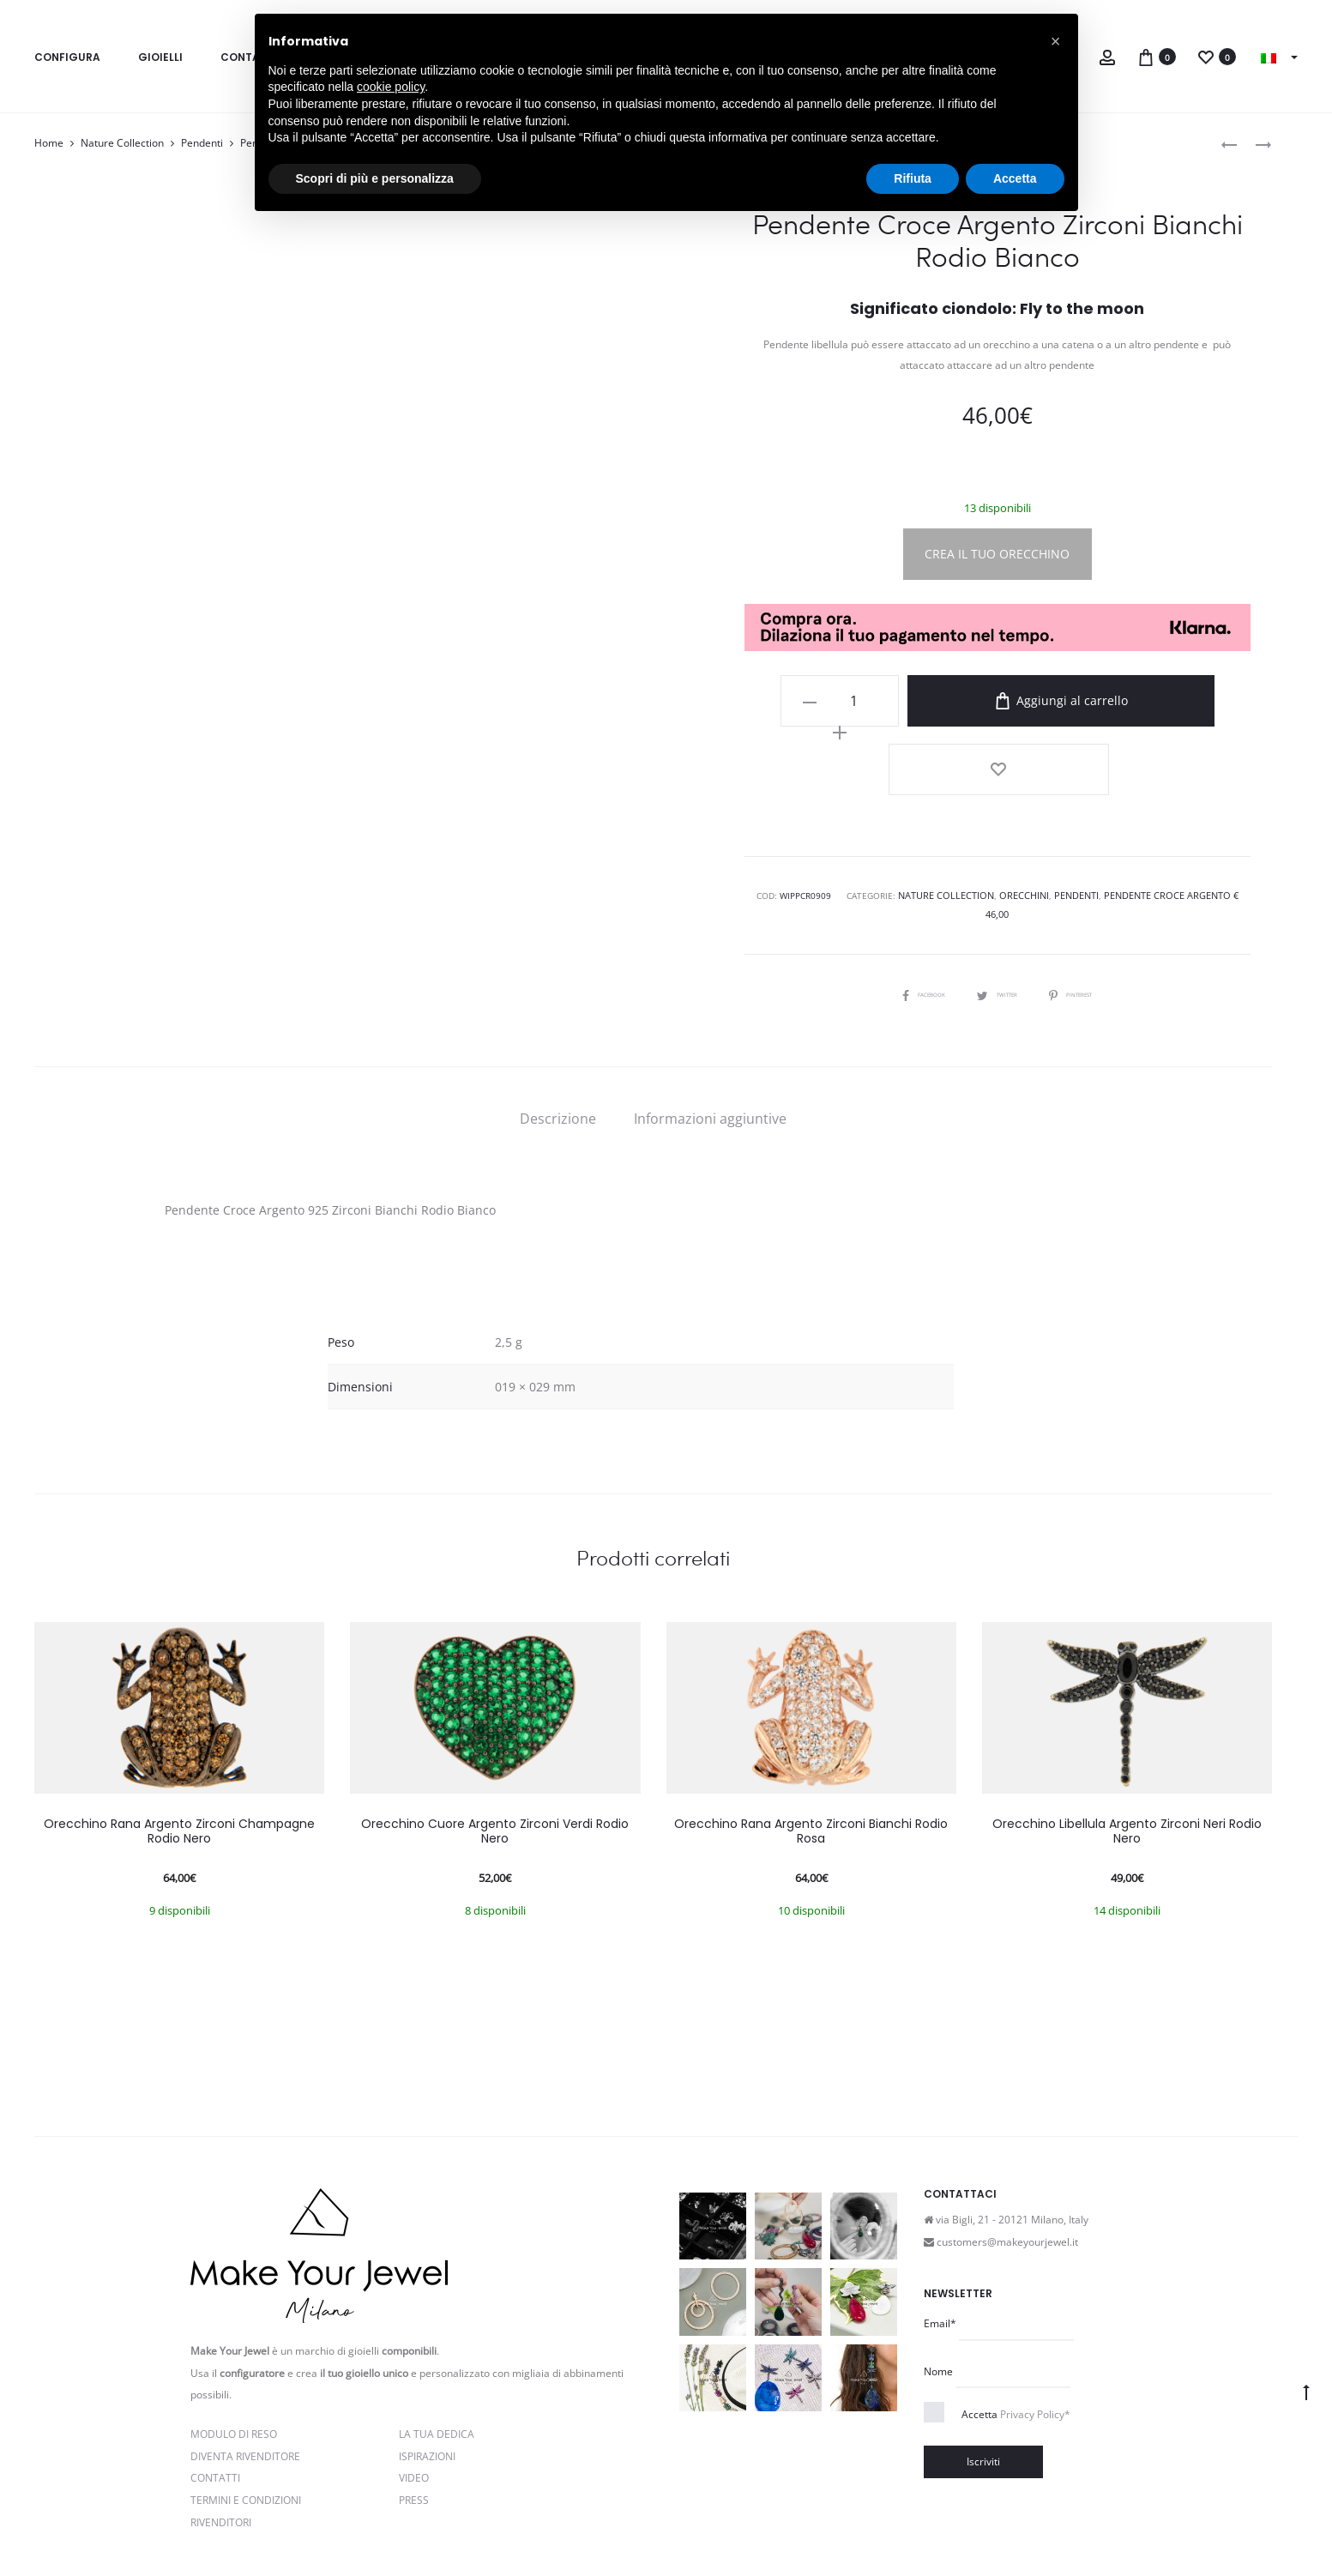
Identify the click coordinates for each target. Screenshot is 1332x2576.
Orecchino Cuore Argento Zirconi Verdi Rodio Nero (495, 1733)
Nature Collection (122, 143)
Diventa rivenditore (245, 2357)
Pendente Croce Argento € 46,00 (1164, 817)
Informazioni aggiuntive (710, 1020)
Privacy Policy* (1035, 2316)
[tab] (558, 1020)
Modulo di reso (233, 2336)
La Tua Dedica (436, 2336)
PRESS (414, 2402)
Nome (938, 2272)
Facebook (907, 896)
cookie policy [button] (391, 87)
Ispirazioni (427, 2357)
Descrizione (558, 1020)
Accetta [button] (1015, 178)
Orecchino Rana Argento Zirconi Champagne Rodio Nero (179, 1733)
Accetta (1015, 2316)
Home (48, 143)
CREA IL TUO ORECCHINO (997, 554)
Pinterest (1087, 896)
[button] (1056, 41)
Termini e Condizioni (245, 2402)
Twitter (997, 896)
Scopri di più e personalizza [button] (375, 178)
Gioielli (160, 57)
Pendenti (202, 143)
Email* (940, 2225)
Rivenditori (220, 2423)
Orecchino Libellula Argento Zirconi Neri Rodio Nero (1127, 1733)
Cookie (568, 2526)
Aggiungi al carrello (1042, 700)
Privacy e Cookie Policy (371, 2526)
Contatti (215, 2380)
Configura (67, 57)
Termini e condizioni (489, 2526)
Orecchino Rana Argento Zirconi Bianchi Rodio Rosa (811, 1733)
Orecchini (1012, 817)
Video (414, 2380)
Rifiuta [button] (912, 178)
